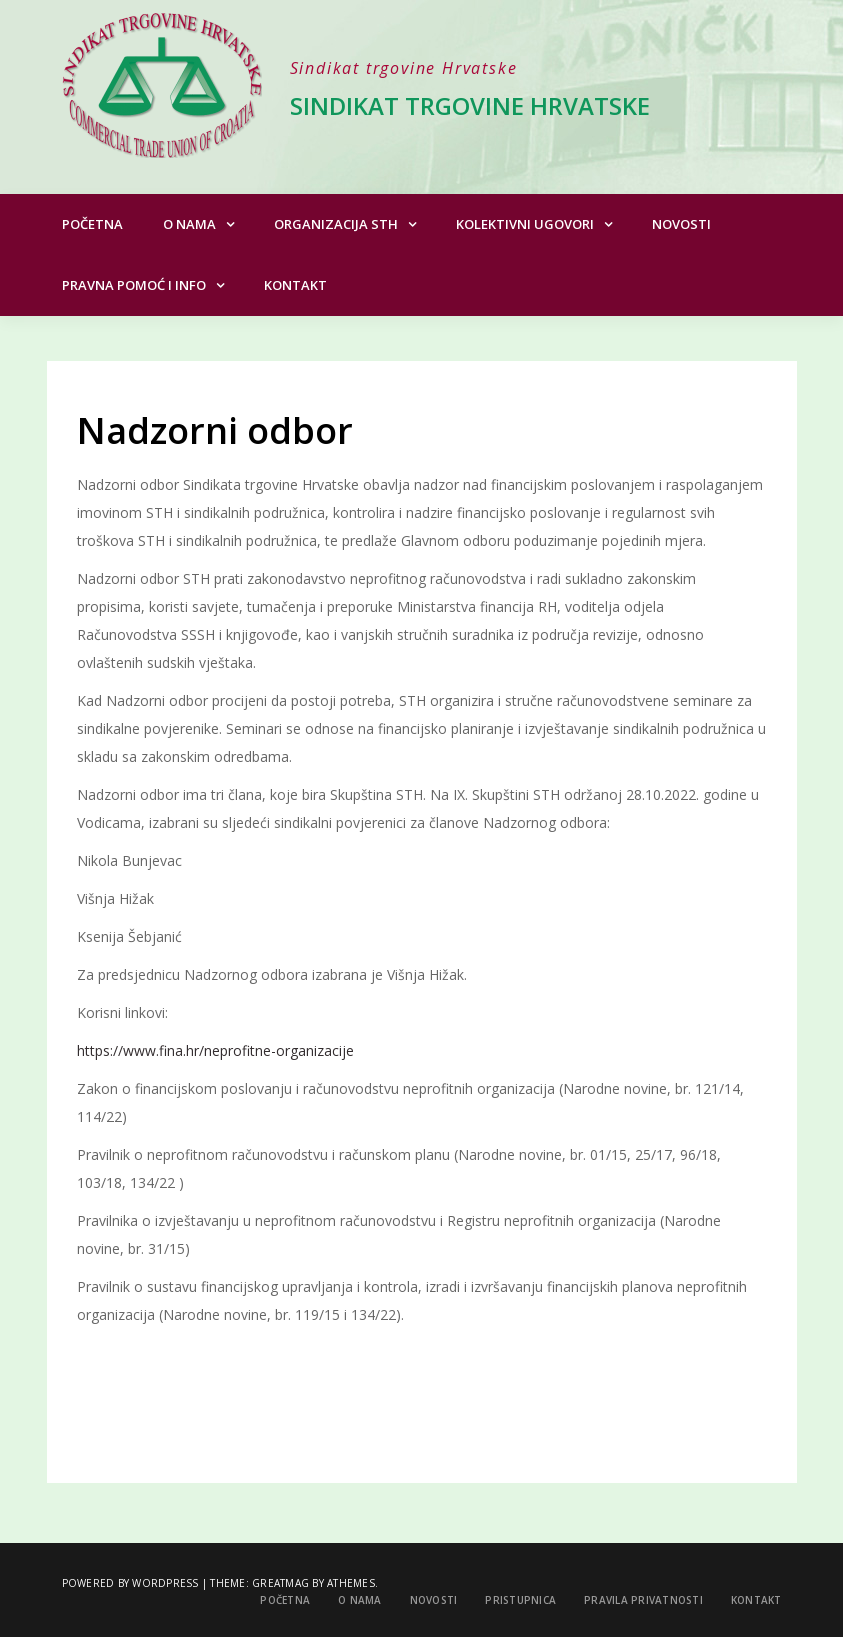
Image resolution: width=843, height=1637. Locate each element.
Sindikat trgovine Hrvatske (470, 105)
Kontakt (295, 285)
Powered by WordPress (130, 1583)
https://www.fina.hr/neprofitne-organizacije (215, 1050)
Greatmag (280, 1583)
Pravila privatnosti (643, 1600)
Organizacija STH (336, 224)
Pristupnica (520, 1600)
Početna (92, 224)
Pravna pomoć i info (134, 285)
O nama (189, 224)
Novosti (681, 224)
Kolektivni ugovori (525, 224)
